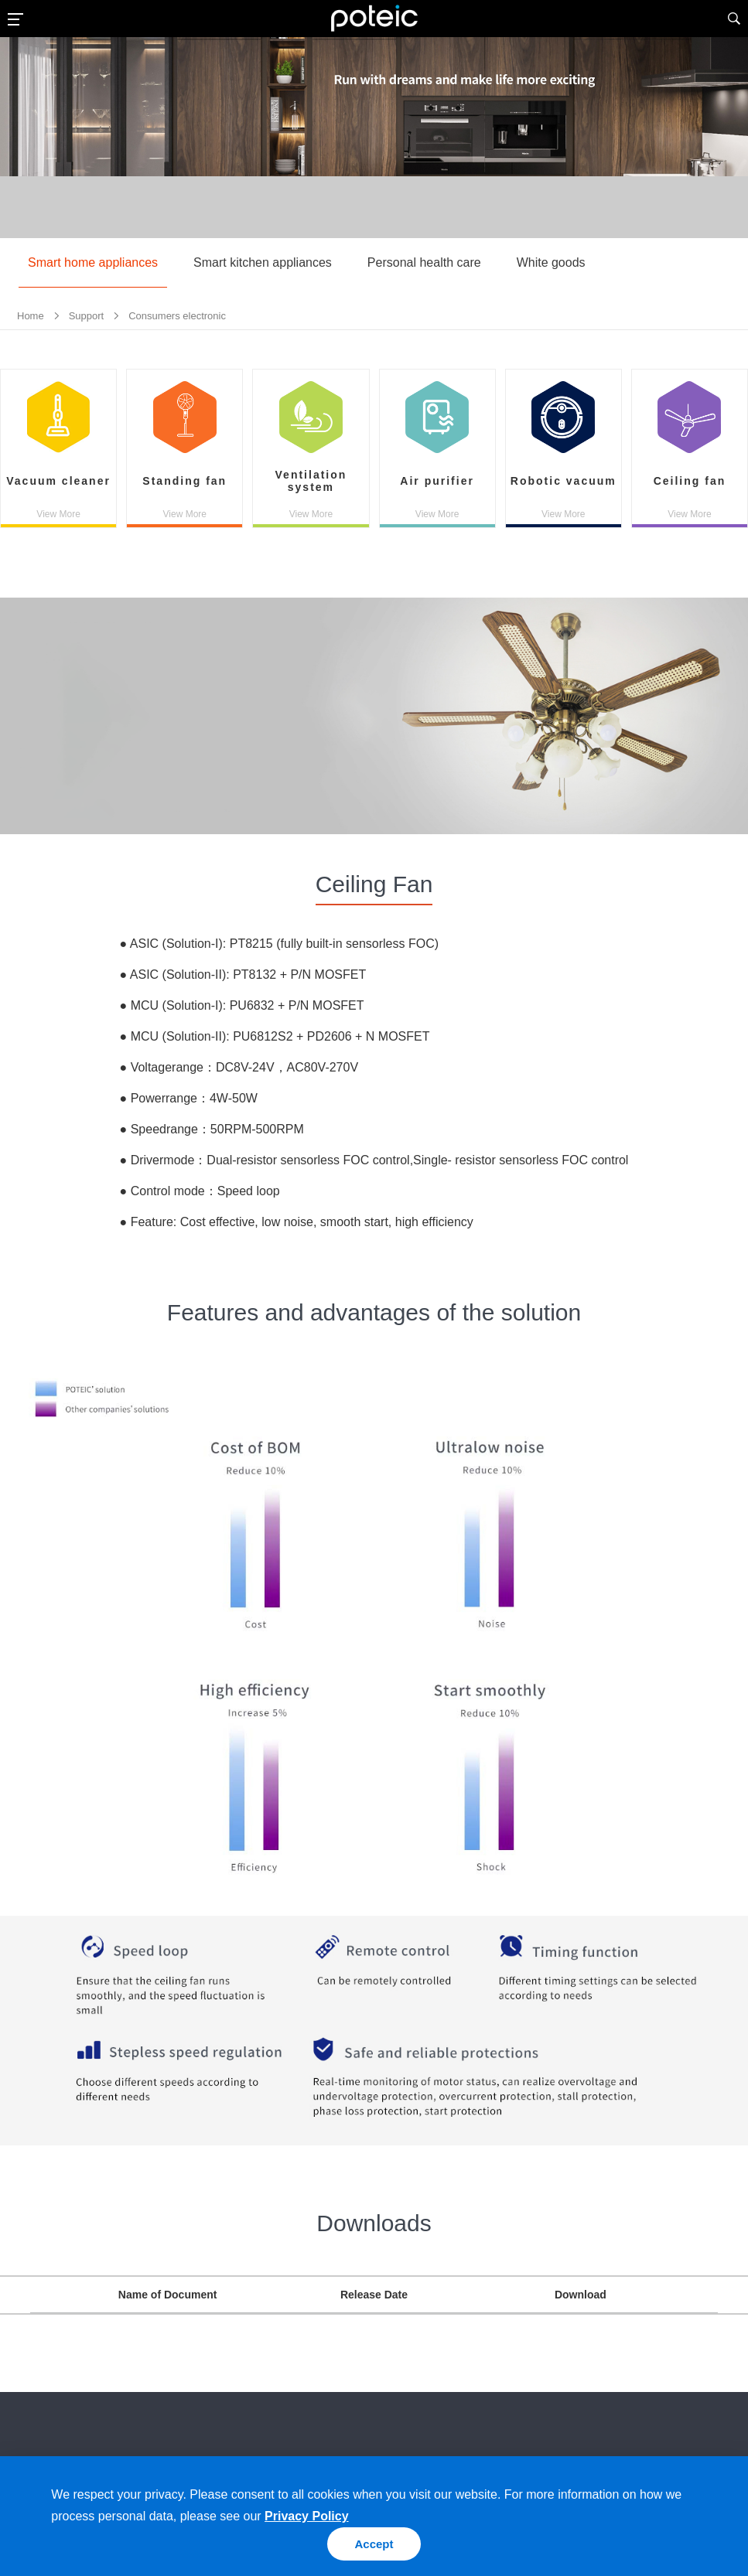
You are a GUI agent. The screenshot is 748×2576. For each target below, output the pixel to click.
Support (86, 316)
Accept (373, 2543)
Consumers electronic (177, 316)
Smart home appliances (93, 262)
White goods (551, 262)
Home (30, 316)
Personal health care (424, 262)
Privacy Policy (307, 2516)
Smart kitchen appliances (262, 262)
